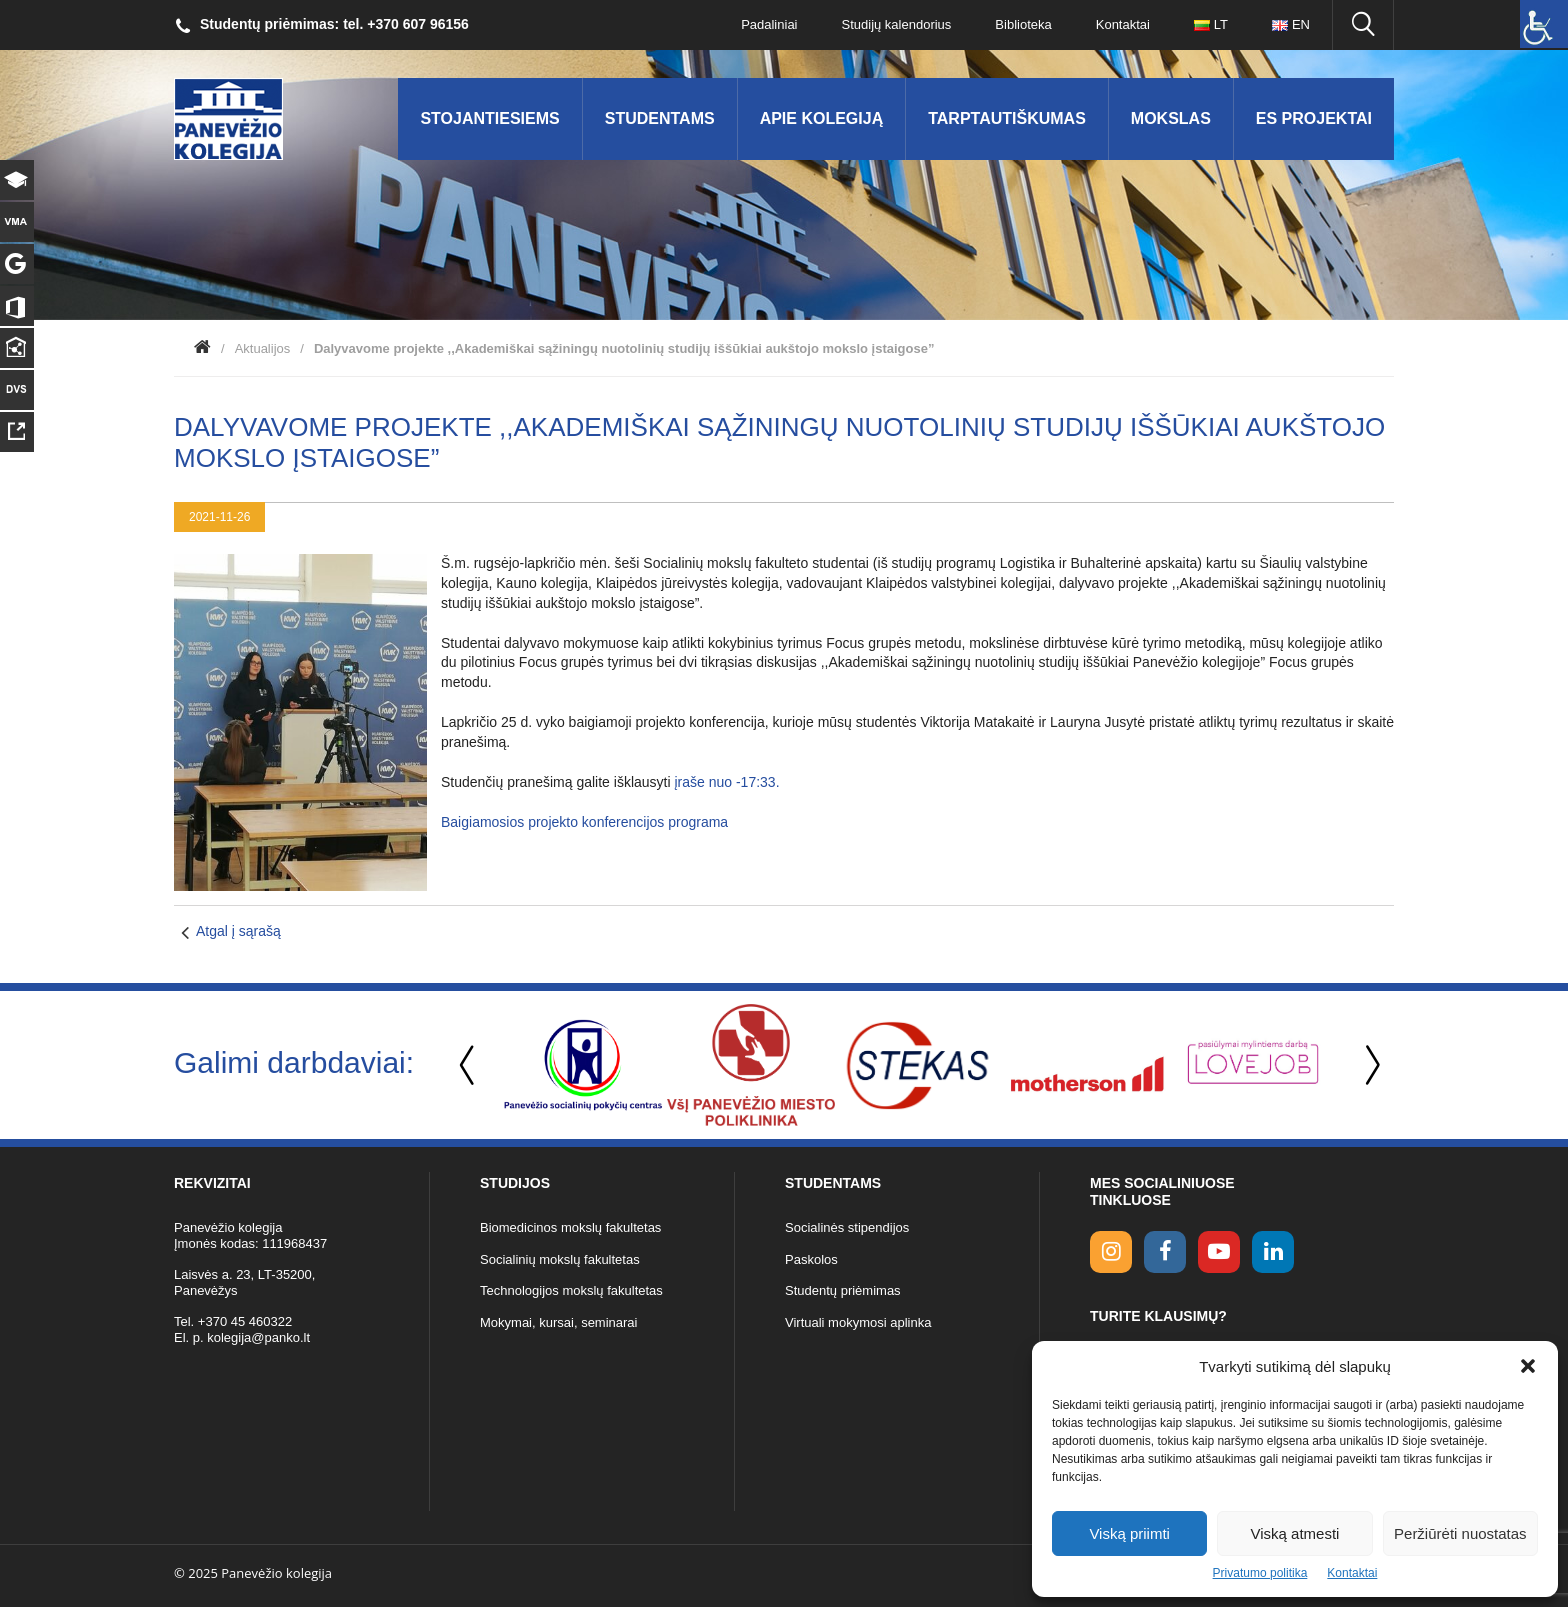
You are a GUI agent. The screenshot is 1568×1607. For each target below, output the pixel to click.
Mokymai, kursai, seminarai (559, 1322)
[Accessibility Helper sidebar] (1544, 24)
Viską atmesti (1295, 1533)
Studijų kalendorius (897, 24)
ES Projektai (1314, 118)
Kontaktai (1352, 1573)
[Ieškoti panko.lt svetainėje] (1363, 25)
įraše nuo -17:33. (726, 782)
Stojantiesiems (489, 118)
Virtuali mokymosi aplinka (858, 1322)
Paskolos (811, 1259)
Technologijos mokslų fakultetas (571, 1290)
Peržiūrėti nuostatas (1460, 1533)
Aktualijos (263, 348)
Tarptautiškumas (1007, 118)
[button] (1528, 1366)
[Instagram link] (1111, 1252)
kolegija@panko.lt (258, 1337)
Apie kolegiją (822, 118)
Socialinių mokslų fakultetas (560, 1259)
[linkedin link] (1273, 1252)
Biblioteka (1023, 24)
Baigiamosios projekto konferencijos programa (584, 822)
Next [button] (1369, 1065)
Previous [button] (469, 1065)
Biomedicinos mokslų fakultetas (570, 1227)
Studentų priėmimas (843, 1290)
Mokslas (1171, 118)
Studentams (660, 118)
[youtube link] (1219, 1252)
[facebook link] (1165, 1252)
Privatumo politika (1260, 1573)
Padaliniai (769, 24)
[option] (583, 1065)
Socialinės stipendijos (847, 1227)
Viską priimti (1129, 1533)
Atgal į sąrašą (238, 931)
